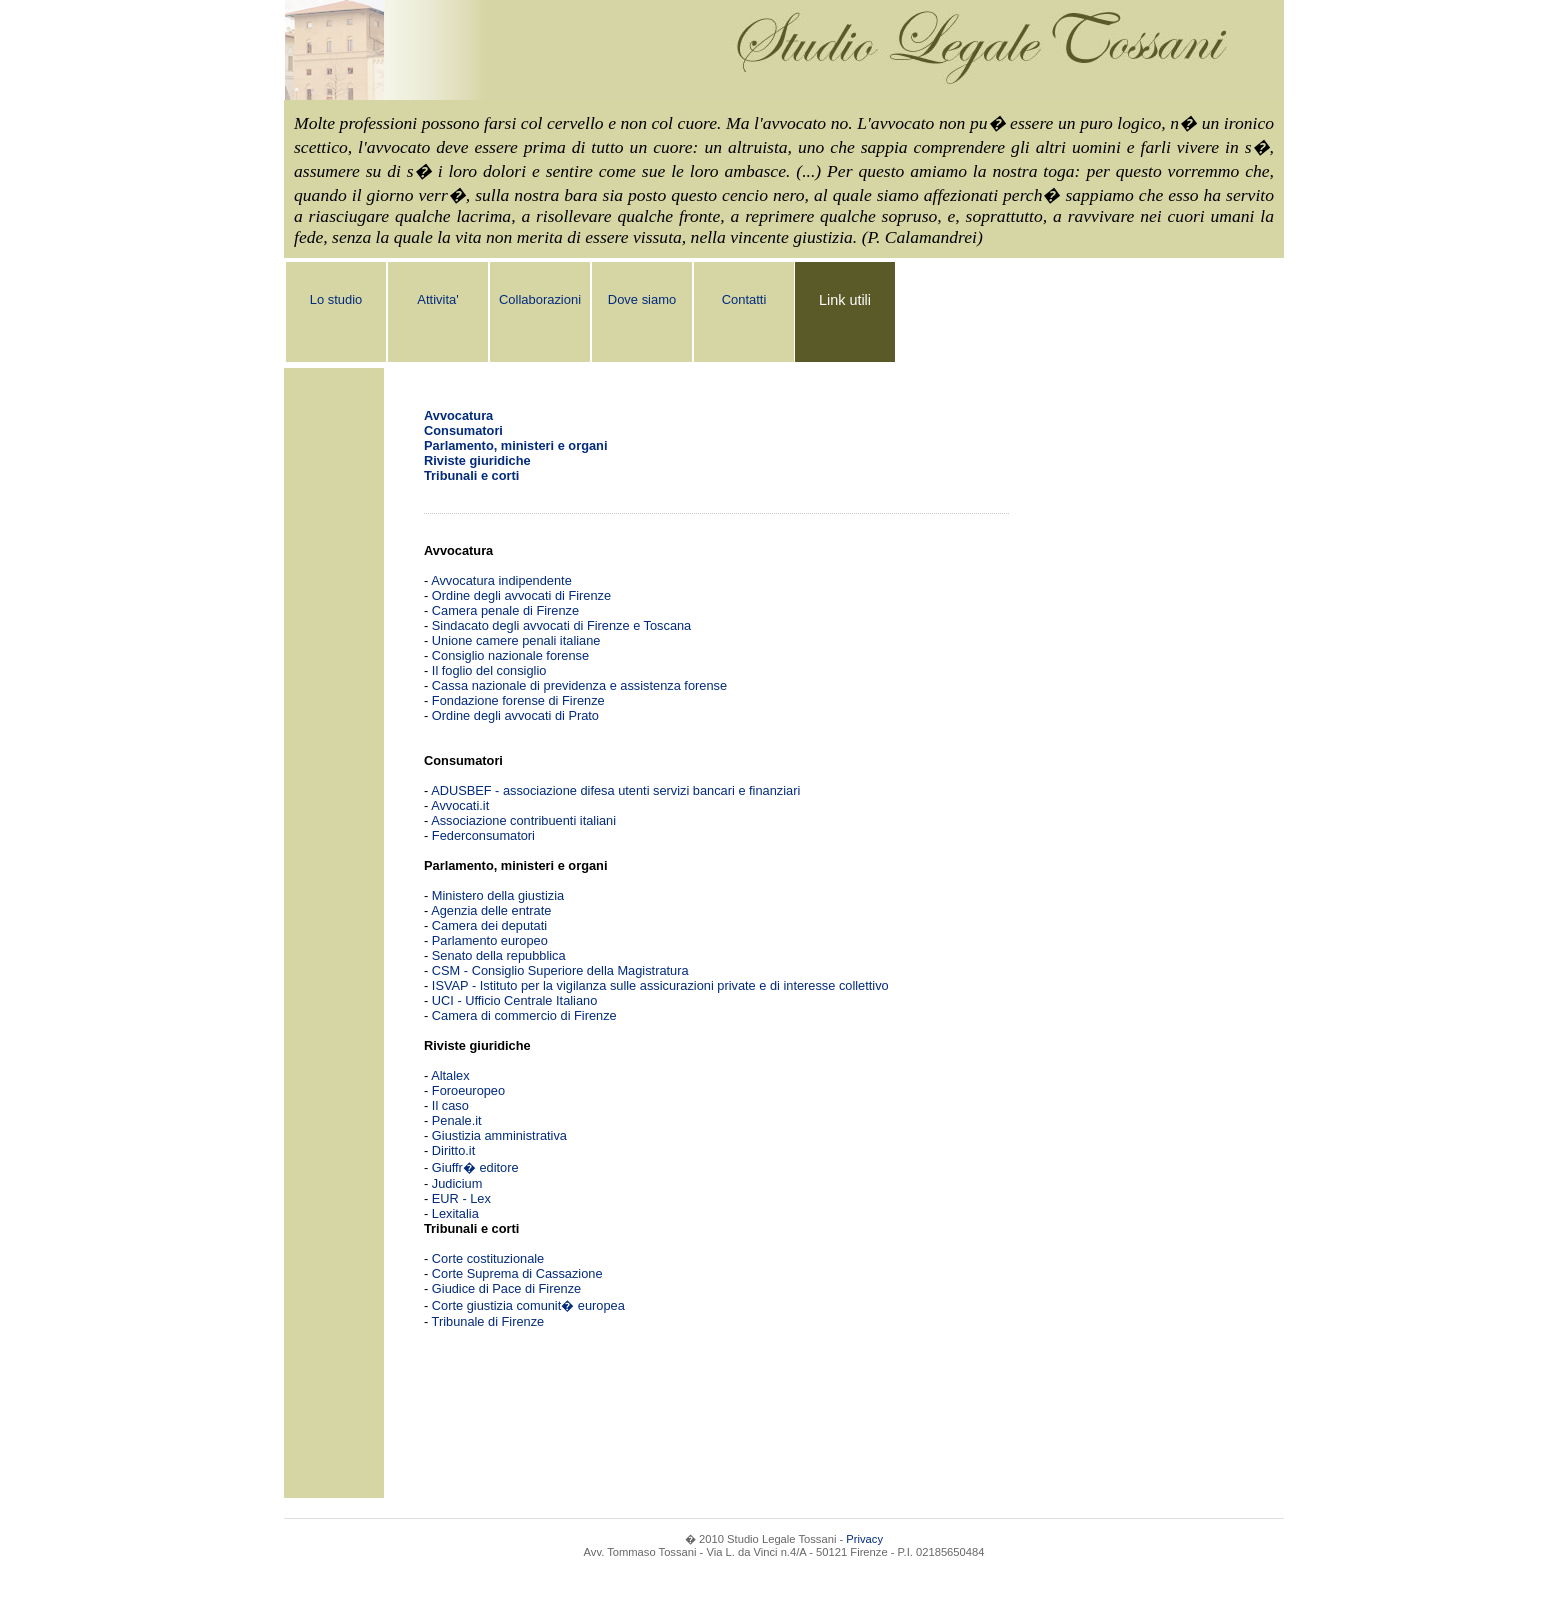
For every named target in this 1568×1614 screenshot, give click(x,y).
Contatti (744, 299)
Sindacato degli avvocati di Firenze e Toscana (561, 625)
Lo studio (336, 299)
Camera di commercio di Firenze (524, 1015)
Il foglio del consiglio (489, 670)
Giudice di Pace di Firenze (506, 1288)
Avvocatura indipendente (501, 580)
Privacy (864, 1539)
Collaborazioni (540, 299)
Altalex (450, 1075)
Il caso (450, 1105)
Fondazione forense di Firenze (518, 700)
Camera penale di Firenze (505, 610)
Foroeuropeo (468, 1090)
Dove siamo (642, 299)
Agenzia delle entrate (491, 910)
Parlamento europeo (490, 940)
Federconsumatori (483, 835)
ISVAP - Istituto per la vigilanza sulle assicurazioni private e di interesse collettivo (660, 985)
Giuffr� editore (475, 1167)
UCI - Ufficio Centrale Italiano (514, 1000)
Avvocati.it (460, 805)
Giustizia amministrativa (499, 1135)
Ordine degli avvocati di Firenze (521, 595)
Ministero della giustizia (498, 895)
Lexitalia (455, 1213)
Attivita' (437, 299)
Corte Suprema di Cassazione (517, 1273)
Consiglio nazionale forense (510, 655)
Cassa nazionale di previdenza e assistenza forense (579, 685)
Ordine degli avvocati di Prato (515, 715)
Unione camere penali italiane (516, 640)
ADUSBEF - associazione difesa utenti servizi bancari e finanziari (615, 790)
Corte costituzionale (488, 1258)
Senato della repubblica (499, 955)
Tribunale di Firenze (488, 1321)
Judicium (457, 1183)
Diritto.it (453, 1150)
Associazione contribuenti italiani (523, 820)
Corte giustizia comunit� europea (528, 1305)
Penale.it (457, 1120)
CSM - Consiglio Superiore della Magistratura (560, 970)
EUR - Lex (461, 1198)
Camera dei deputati (489, 925)
